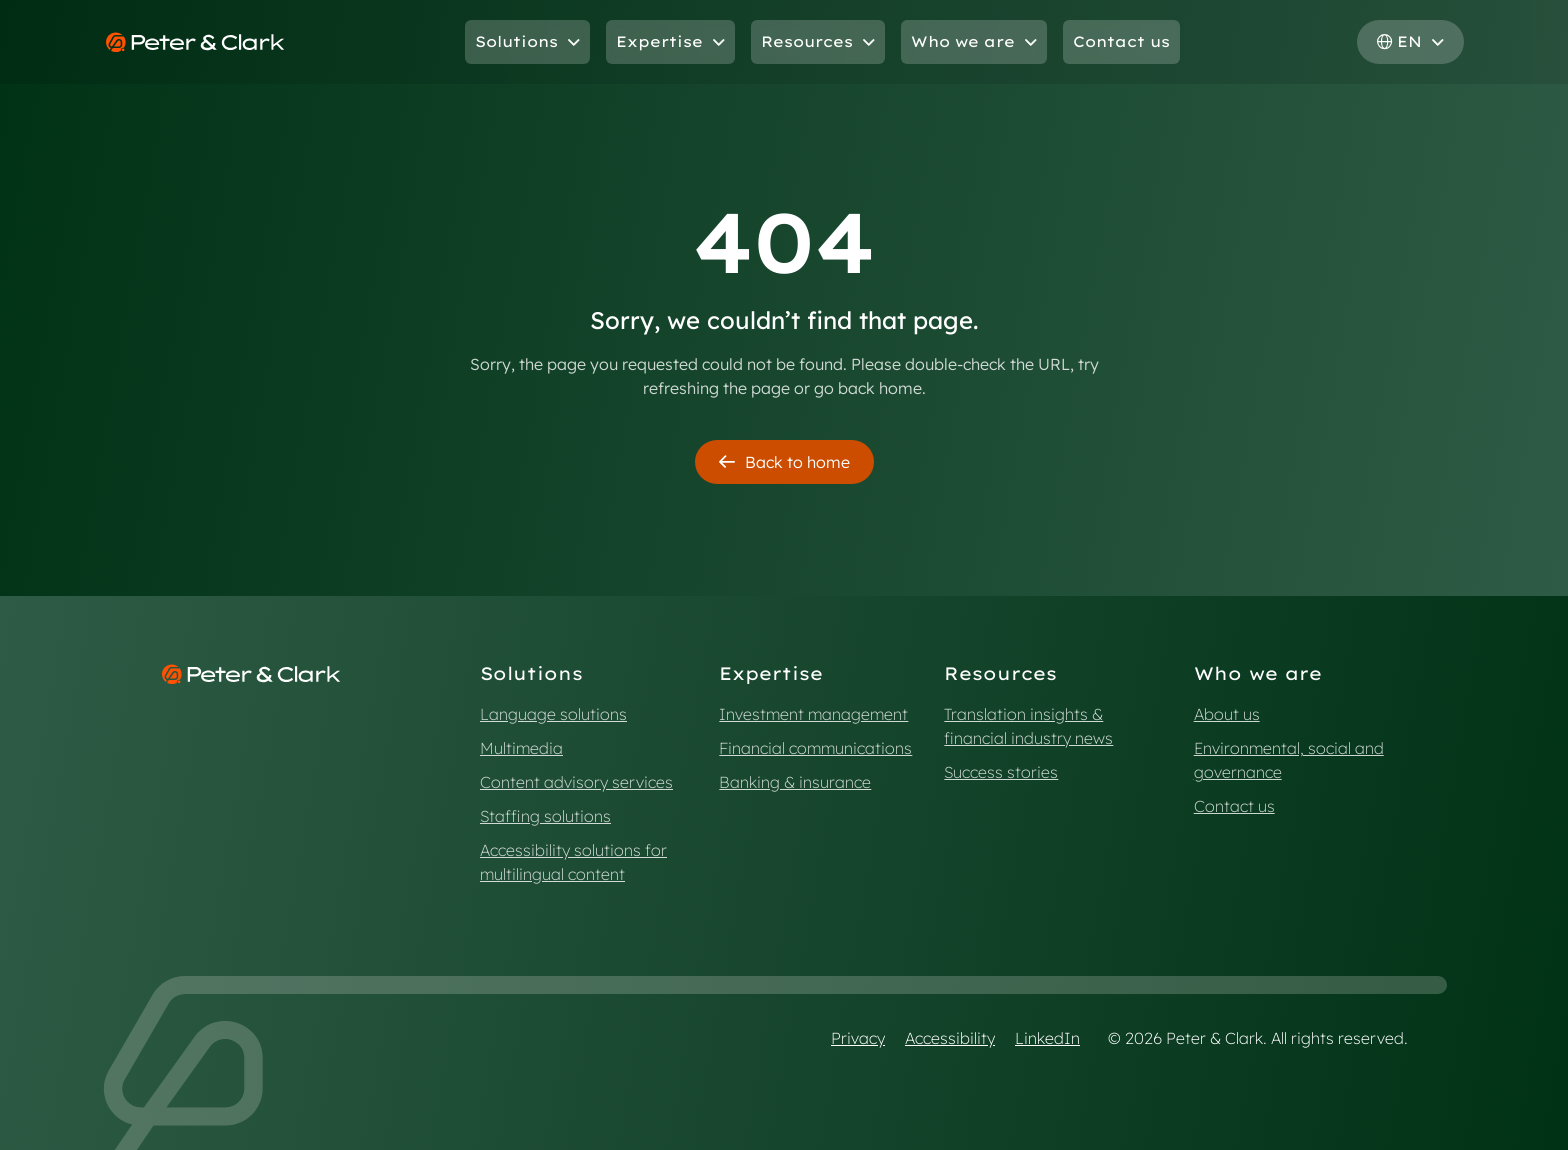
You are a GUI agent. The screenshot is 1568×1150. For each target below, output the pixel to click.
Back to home (784, 462)
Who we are (974, 41)
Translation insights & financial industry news (1028, 726)
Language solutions (553, 714)
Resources (818, 41)
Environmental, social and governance (1289, 760)
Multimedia (521, 748)
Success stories (1001, 772)
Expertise (670, 41)
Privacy (858, 1038)
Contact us (1121, 41)
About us (1227, 714)
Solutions (527, 41)
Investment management (813, 714)
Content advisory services (576, 782)
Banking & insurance (795, 782)
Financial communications (815, 748)
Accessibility (950, 1038)
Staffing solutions (545, 816)
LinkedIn (1047, 1038)
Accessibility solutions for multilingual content (573, 862)
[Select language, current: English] (1410, 42)
